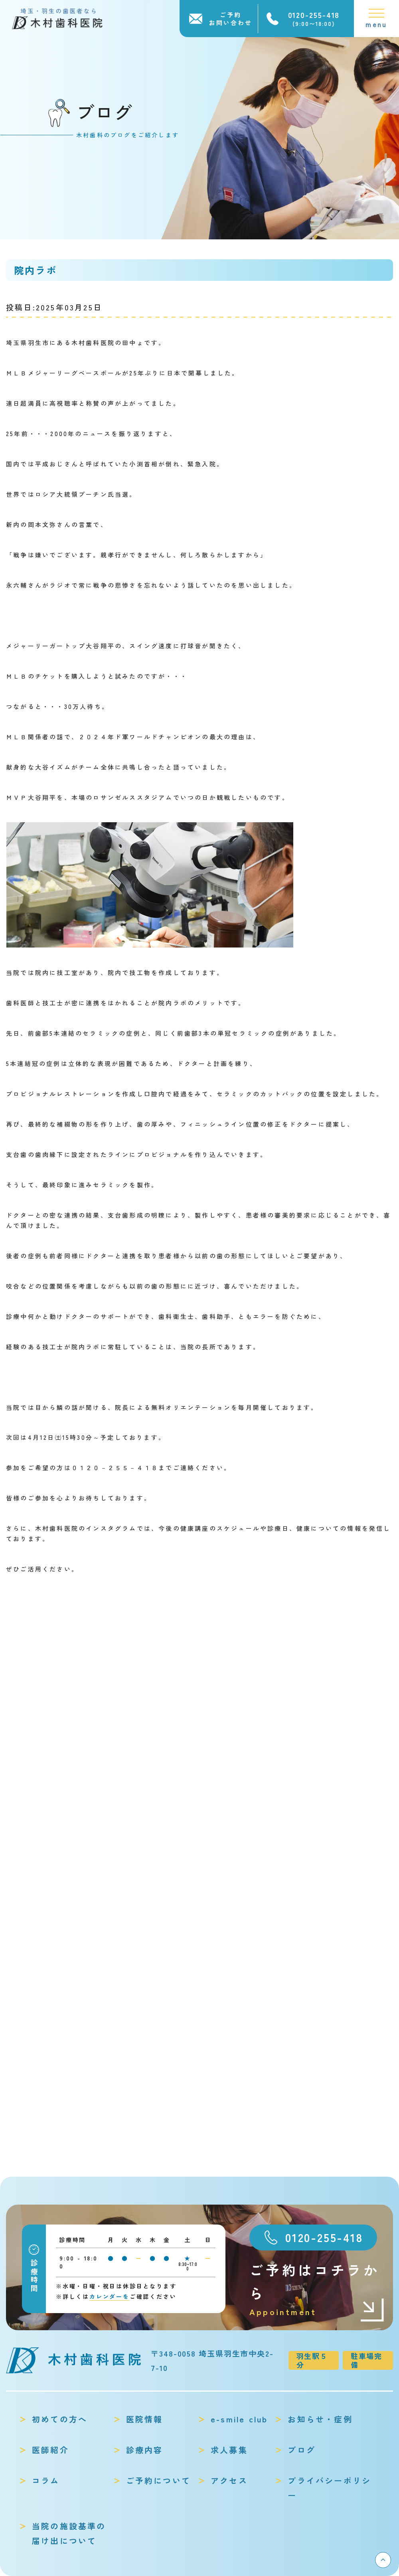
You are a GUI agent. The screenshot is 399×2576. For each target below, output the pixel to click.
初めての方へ (59, 2419)
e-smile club (239, 2419)
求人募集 (229, 2450)
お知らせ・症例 (320, 2419)
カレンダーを (109, 2296)
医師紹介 (50, 2450)
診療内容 (144, 2450)
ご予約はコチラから (317, 2289)
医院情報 (144, 2419)
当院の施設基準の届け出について (69, 2533)
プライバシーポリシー (329, 2488)
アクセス (229, 2480)
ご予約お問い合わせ (230, 18)
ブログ (302, 2450)
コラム (46, 2480)
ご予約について (158, 2480)
